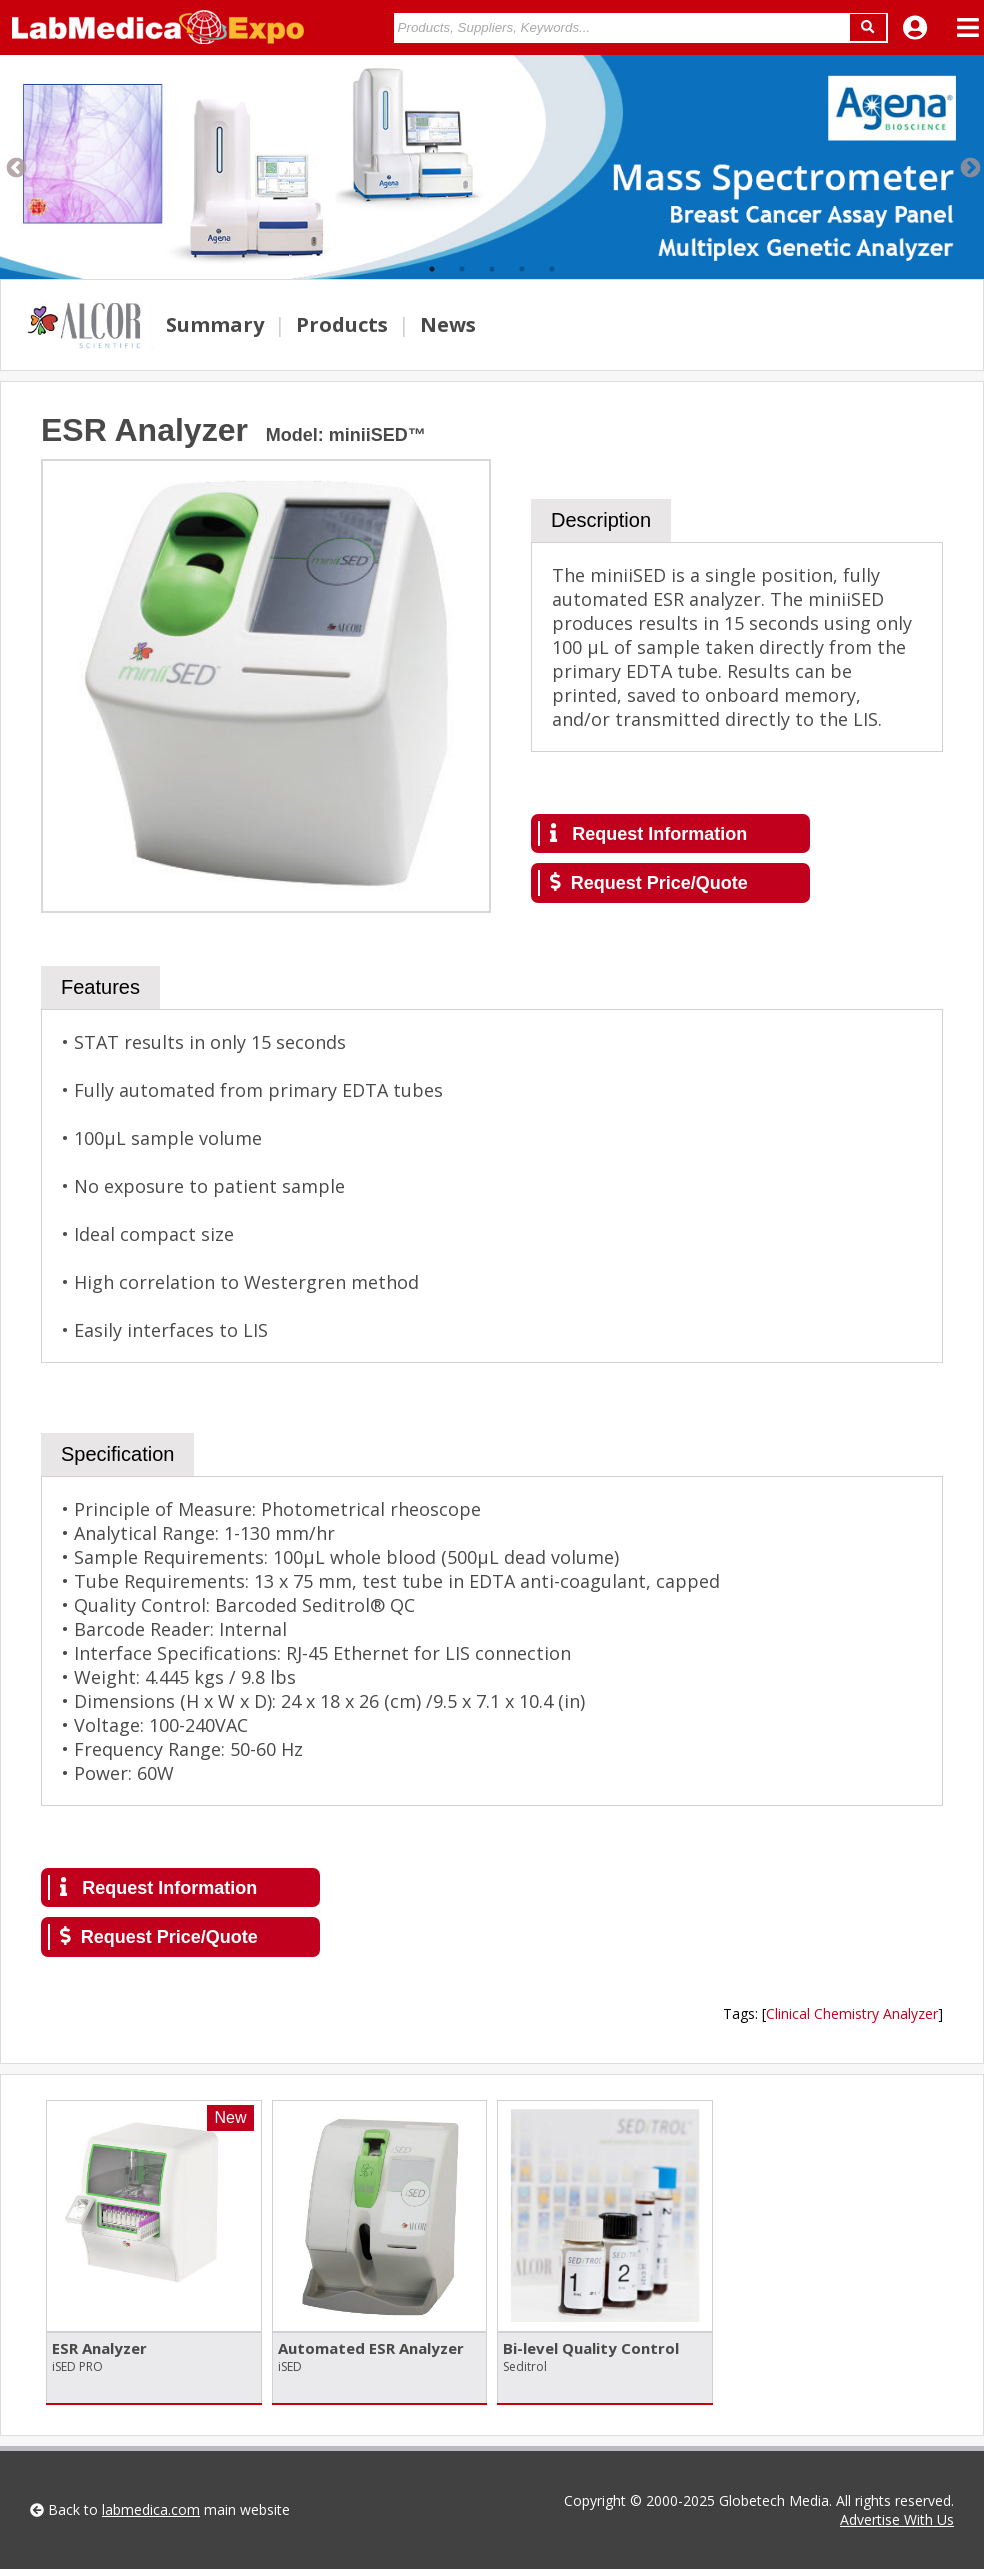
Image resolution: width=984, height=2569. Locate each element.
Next (969, 167)
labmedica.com (151, 2509)
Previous (15, 167)
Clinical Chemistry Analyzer (852, 2013)
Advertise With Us (897, 2519)
